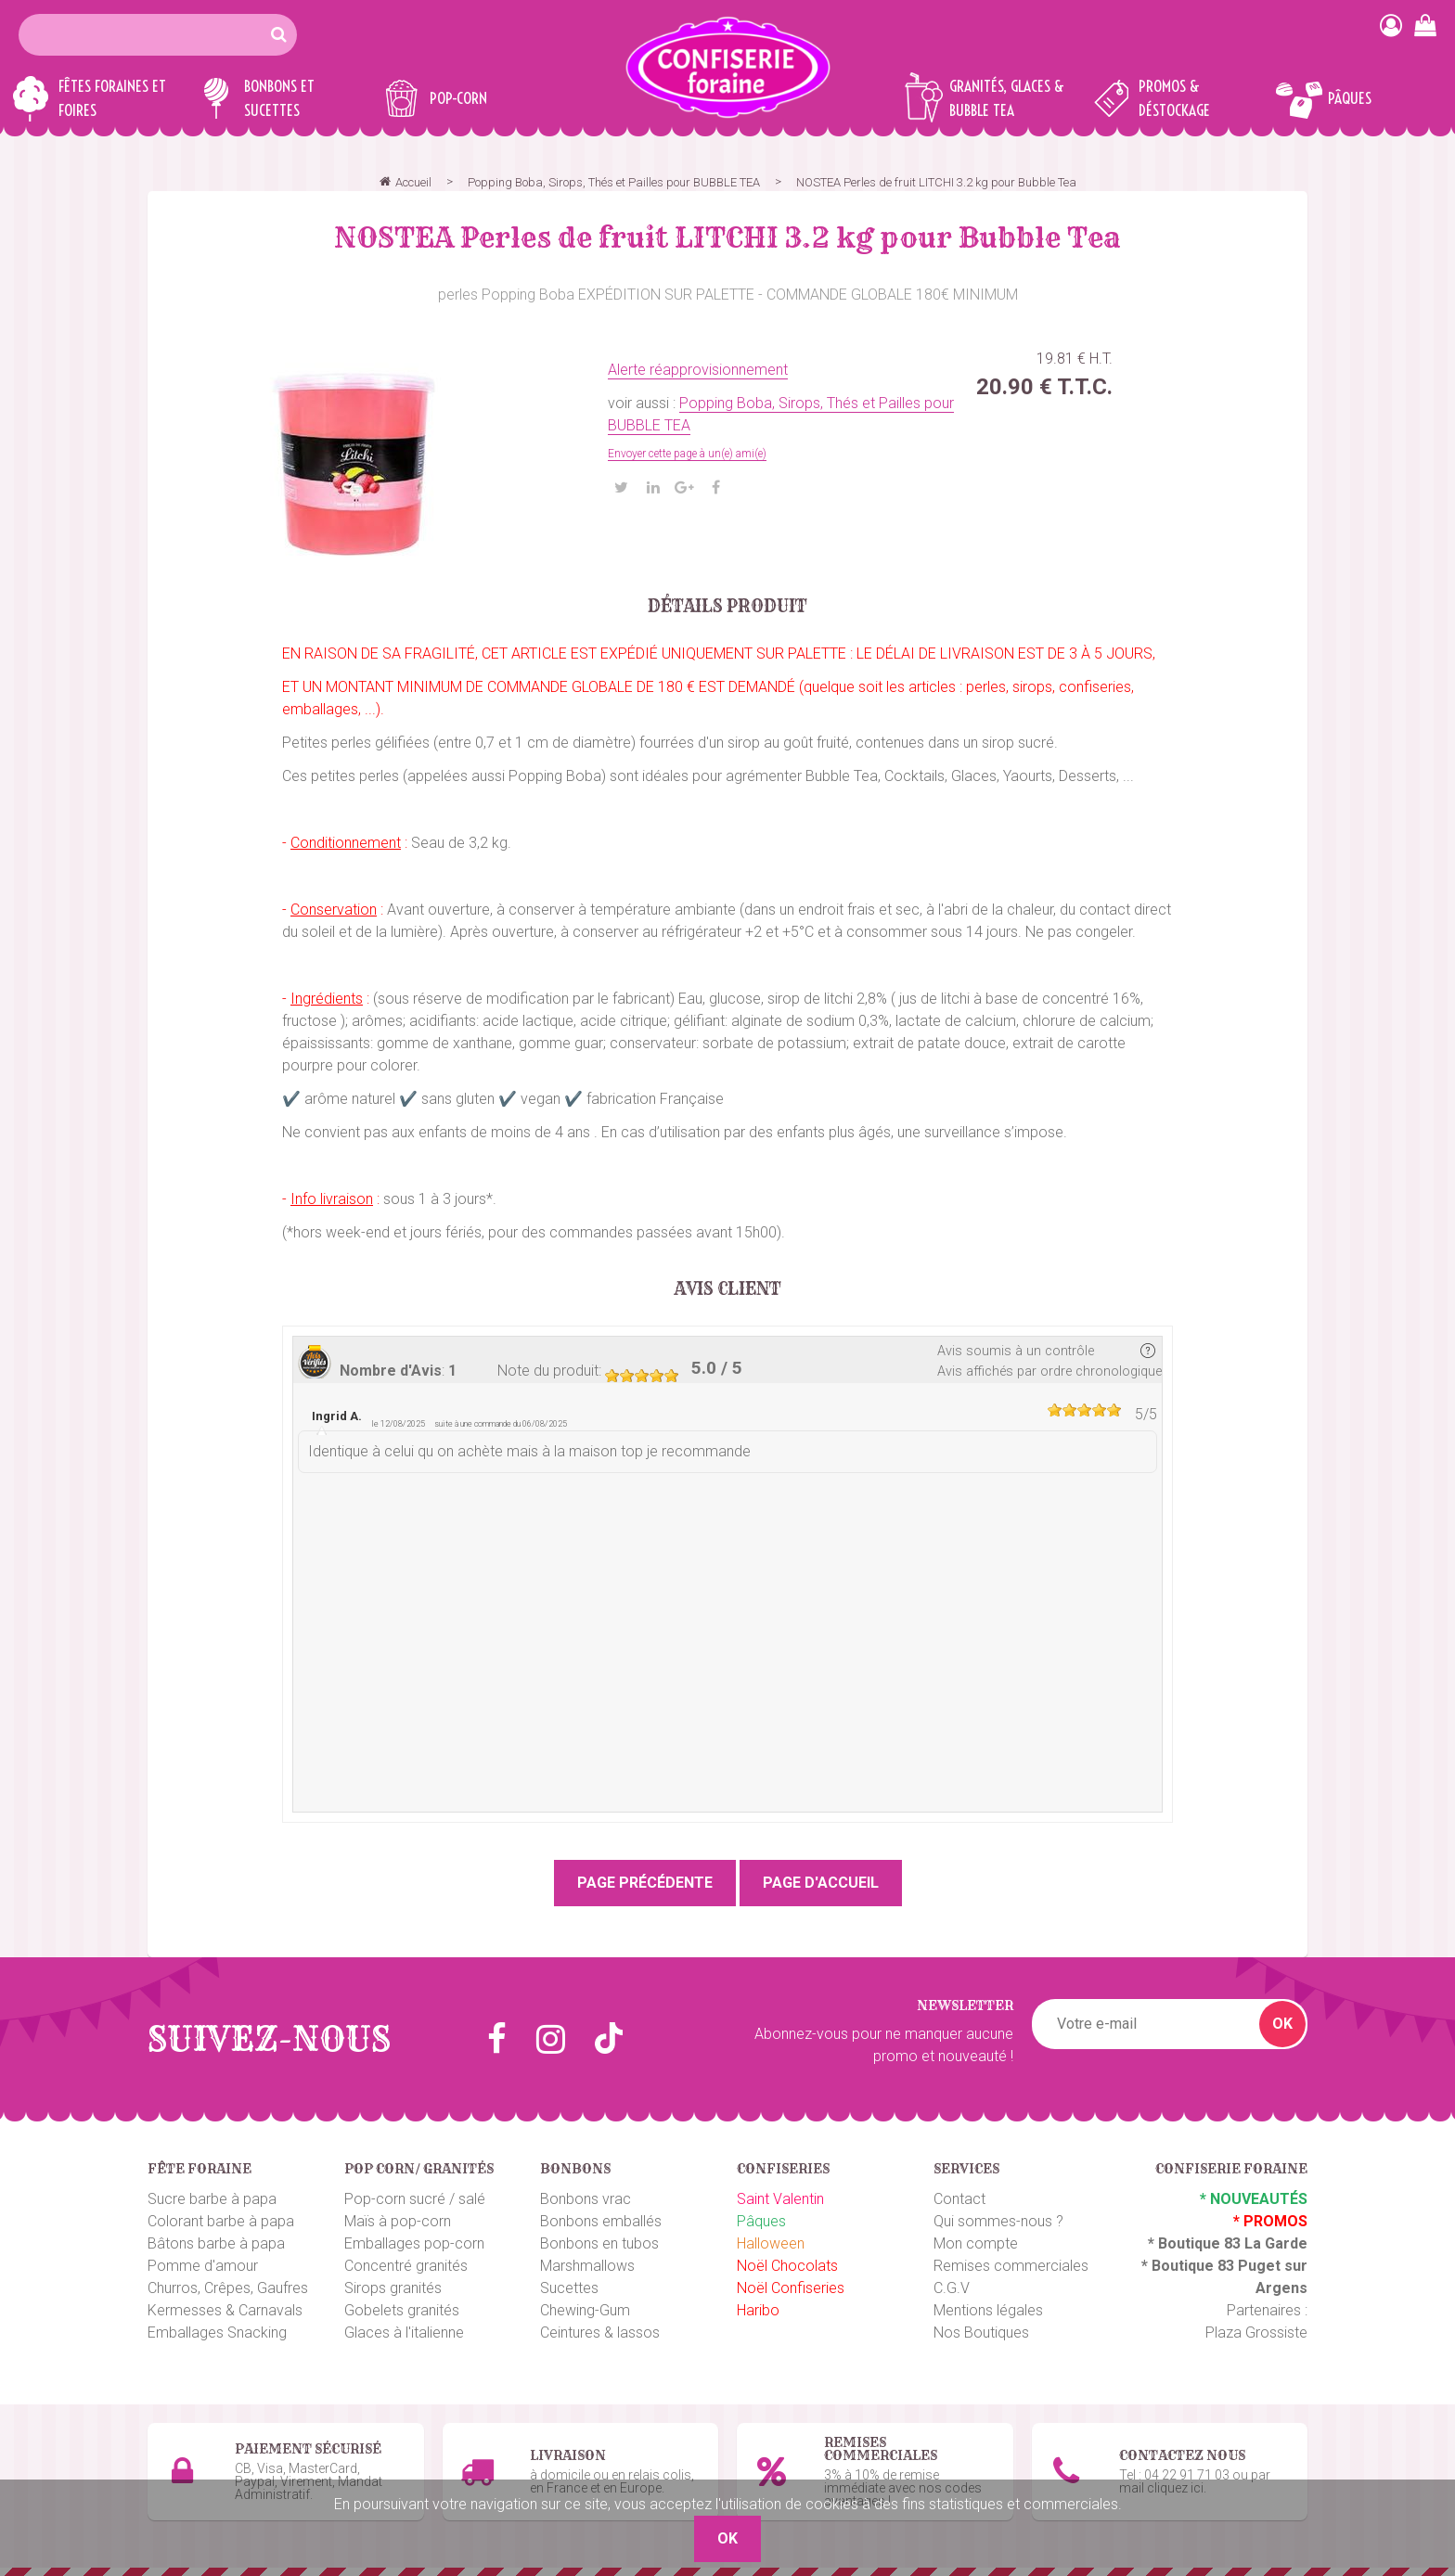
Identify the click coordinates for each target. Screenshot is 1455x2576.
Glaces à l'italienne (404, 2332)
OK (1282, 2023)
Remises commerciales (1011, 2266)
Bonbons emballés (601, 2221)
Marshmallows (587, 2266)
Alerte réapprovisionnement (698, 369)
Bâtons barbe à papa (216, 2243)
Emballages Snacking (217, 2332)
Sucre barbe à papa (212, 2199)
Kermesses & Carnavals (225, 2310)
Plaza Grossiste (1256, 2332)
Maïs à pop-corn (397, 2221)
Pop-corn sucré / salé (414, 2199)
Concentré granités (406, 2266)
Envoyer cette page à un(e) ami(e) (687, 453)
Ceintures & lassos (600, 2332)
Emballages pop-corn (414, 2243)
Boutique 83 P (1200, 2266)
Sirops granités (393, 2288)
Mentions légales (988, 2310)
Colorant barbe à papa (221, 2221)
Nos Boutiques (981, 2332)
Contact (959, 2199)
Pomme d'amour (203, 2266)
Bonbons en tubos (599, 2243)
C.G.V (952, 2288)
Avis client (728, 1289)
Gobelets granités (401, 2310)
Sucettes (569, 2288)
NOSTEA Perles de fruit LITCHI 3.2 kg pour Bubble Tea (727, 237)
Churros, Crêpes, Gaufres (228, 2288)
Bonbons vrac (585, 2199)
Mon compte (976, 2243)
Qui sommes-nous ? (998, 2221)
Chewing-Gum (585, 2310)
